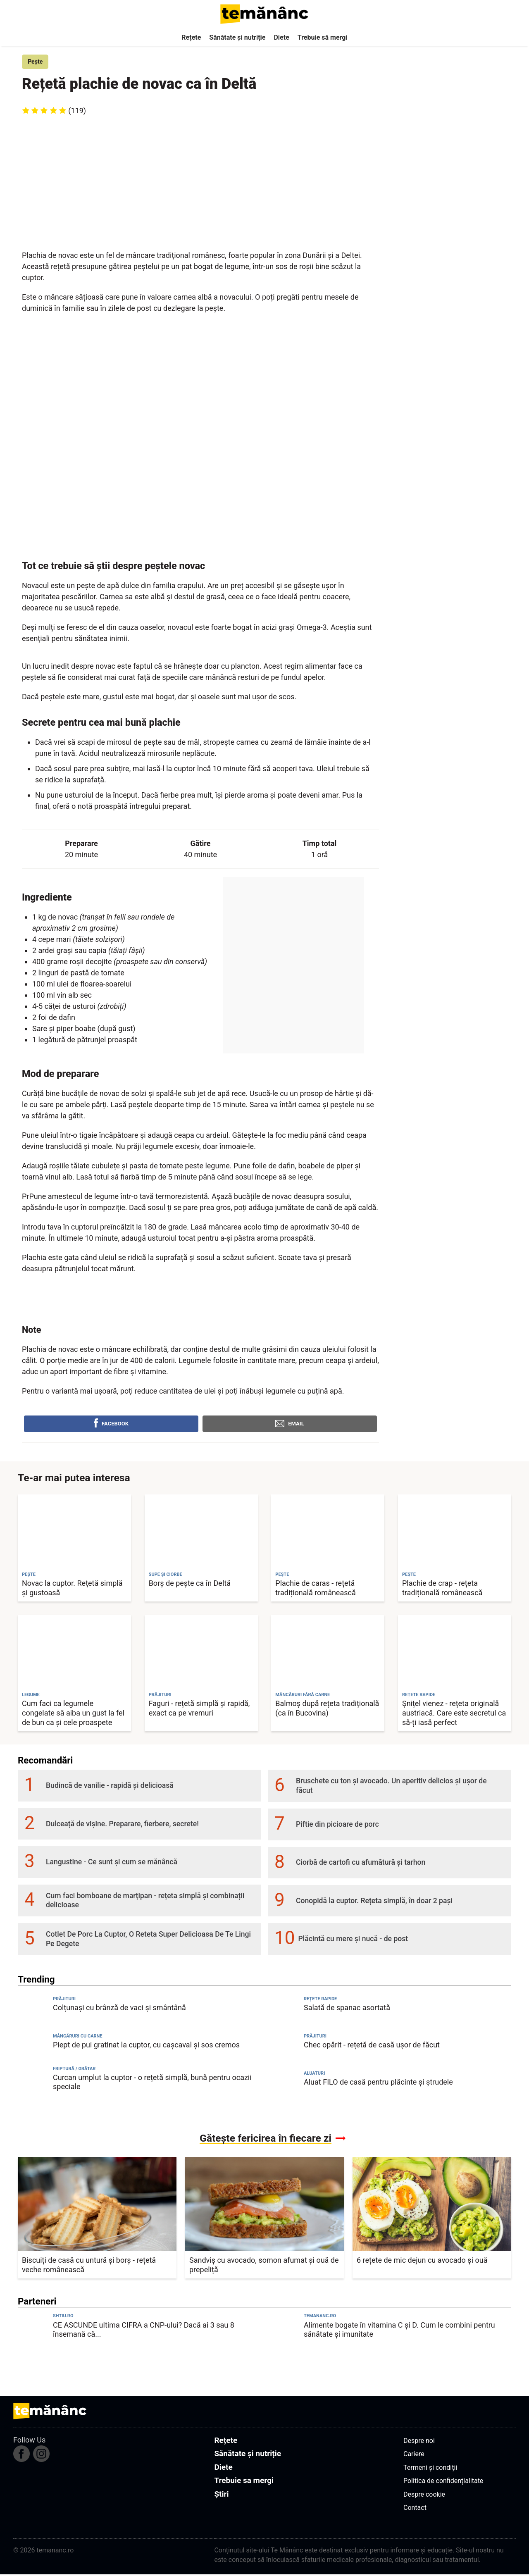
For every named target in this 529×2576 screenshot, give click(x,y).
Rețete (191, 37)
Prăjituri (64, 2000)
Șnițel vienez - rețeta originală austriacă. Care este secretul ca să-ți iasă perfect (454, 1714)
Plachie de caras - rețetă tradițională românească (315, 1589)
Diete (281, 37)
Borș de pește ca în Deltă (190, 1584)
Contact (415, 2509)
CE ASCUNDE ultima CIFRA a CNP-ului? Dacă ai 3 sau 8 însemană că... (143, 2331)
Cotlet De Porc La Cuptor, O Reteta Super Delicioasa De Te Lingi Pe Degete (148, 1940)
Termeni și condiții (430, 2469)
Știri (221, 2495)
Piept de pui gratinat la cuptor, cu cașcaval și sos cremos (146, 2046)
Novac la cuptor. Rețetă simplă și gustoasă (72, 1589)
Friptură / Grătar (74, 2070)
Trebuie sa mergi (244, 2481)
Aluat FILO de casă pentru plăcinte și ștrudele (378, 2083)
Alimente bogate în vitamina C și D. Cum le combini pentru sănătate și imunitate (399, 2331)
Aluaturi (314, 2074)
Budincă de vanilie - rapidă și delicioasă (110, 1786)
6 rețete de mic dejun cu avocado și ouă (422, 2261)
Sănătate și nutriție (237, 37)
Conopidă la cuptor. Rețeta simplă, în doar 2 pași (374, 1902)
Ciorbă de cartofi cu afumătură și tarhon (360, 1864)
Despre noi (419, 2442)
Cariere (413, 2455)
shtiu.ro (63, 2317)
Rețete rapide (320, 2000)
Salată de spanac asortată (347, 2008)
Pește (37, 62)
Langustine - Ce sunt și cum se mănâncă (111, 1863)
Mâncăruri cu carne (77, 2037)
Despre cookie (424, 2496)
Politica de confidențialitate (443, 2482)
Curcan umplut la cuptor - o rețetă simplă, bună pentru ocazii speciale (152, 2083)
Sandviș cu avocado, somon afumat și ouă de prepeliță (264, 2266)
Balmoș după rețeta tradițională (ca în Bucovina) (327, 1709)
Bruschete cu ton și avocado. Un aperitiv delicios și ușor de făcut (391, 1787)
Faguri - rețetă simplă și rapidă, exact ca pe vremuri (199, 1709)
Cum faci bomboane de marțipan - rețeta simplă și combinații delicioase (145, 1902)
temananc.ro (320, 2317)
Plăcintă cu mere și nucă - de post (353, 1940)
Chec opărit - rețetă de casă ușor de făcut (372, 2046)
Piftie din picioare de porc (337, 1825)
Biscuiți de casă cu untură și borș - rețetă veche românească (89, 2266)
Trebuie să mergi (323, 37)
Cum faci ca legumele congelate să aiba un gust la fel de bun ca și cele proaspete (73, 1714)
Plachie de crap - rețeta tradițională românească (442, 1589)
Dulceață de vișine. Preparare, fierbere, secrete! (122, 1825)
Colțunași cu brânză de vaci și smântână (119, 2008)
